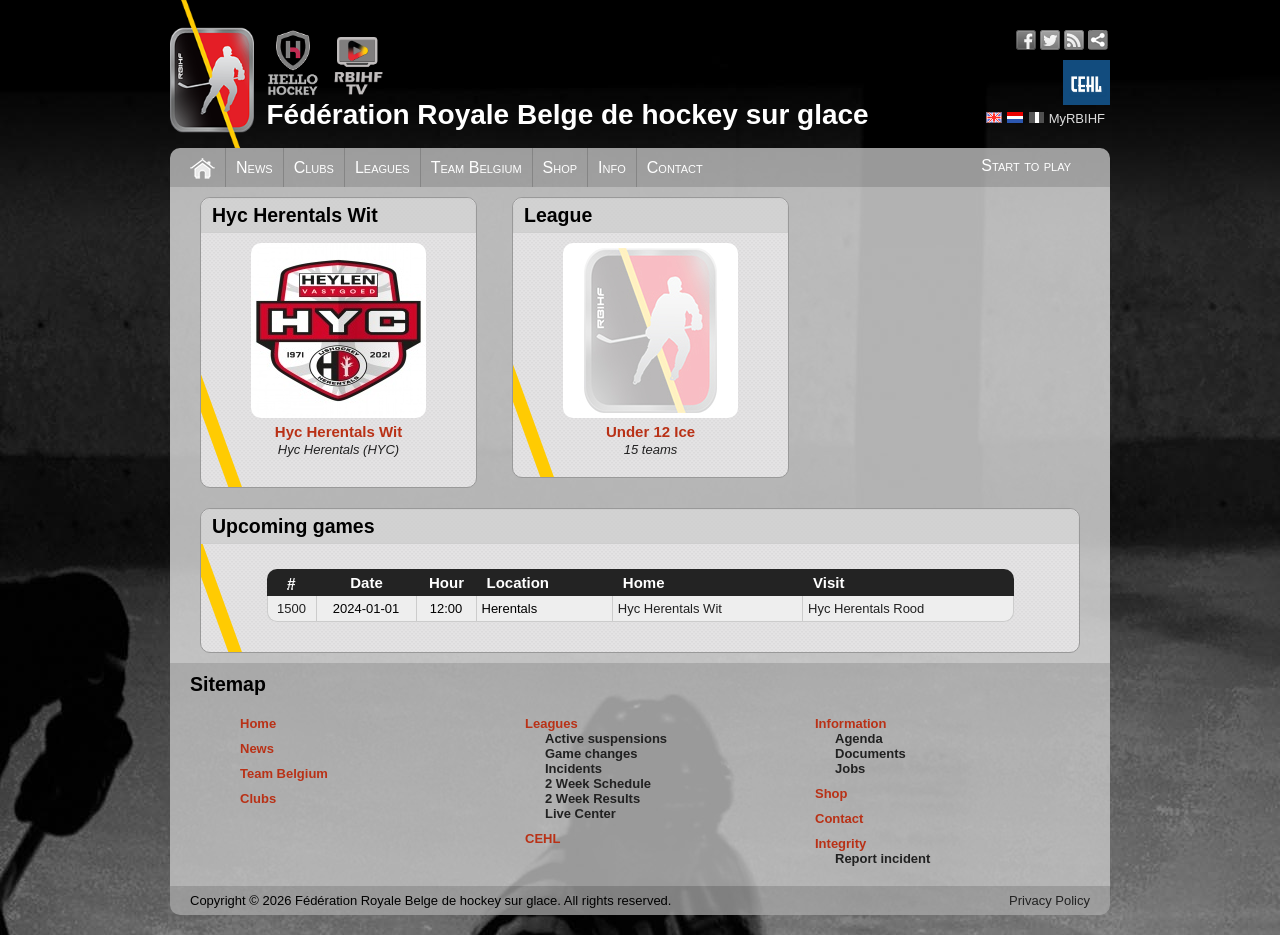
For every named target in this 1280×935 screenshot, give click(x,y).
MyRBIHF (1077, 118)
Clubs (314, 167)
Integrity (840, 843)
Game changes (591, 753)
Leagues (382, 167)
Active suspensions (606, 738)
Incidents (573, 768)
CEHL (542, 838)
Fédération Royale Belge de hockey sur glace (567, 114)
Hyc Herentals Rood (866, 608)
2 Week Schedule (598, 783)
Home (258, 723)
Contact (675, 167)
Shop (560, 167)
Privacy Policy (1049, 900)
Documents (870, 753)
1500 (291, 608)
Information (851, 723)
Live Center (580, 813)
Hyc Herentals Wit (670, 608)
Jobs (850, 768)
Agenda (859, 738)
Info (612, 167)
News (254, 167)
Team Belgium (476, 167)
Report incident (882, 858)
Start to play (1026, 165)
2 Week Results (592, 798)
